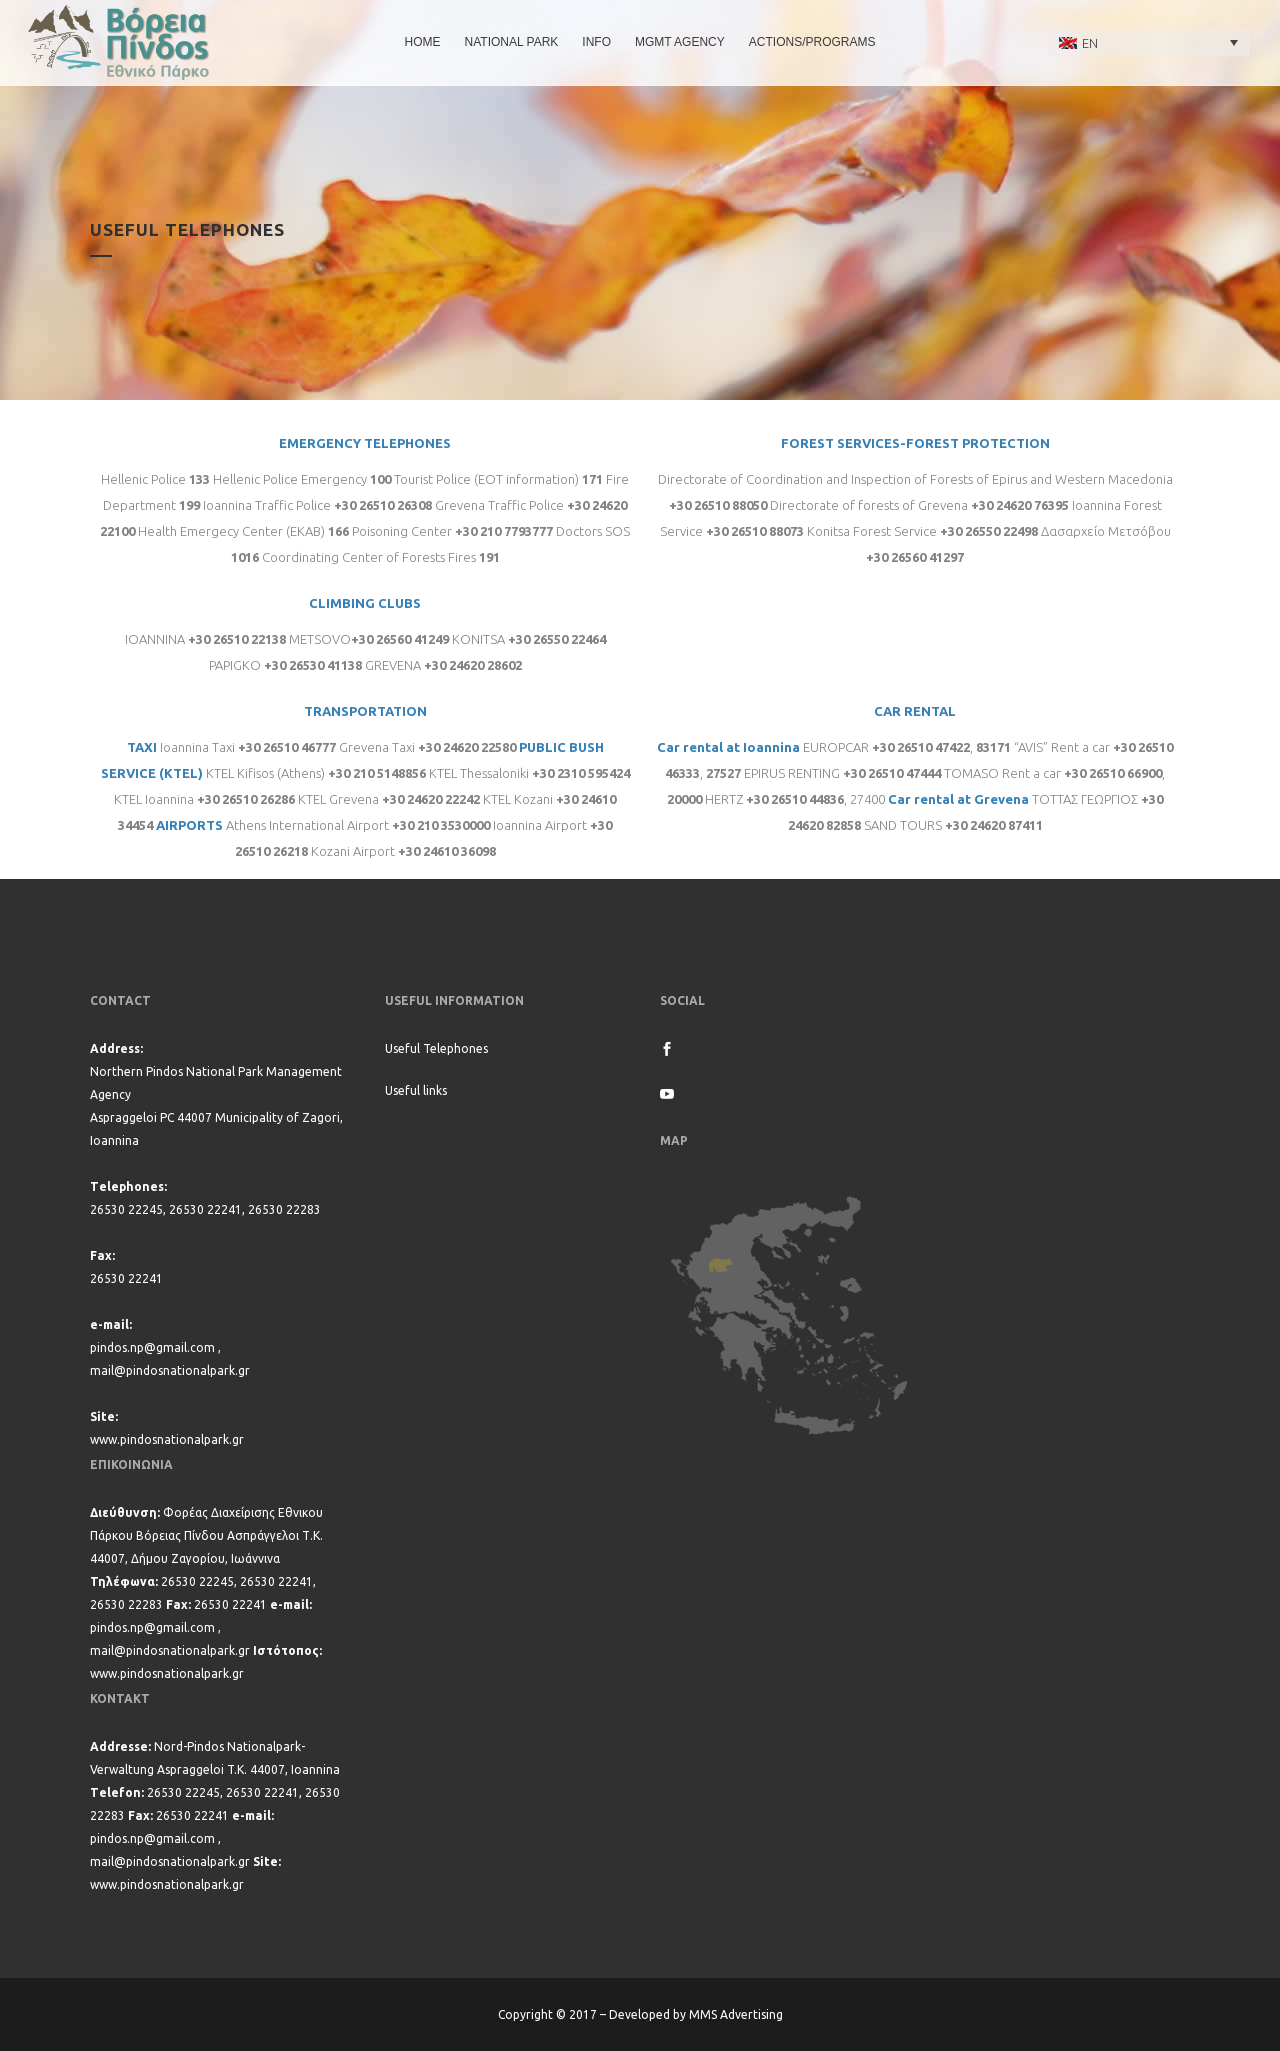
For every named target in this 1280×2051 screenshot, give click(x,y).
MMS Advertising (736, 2014)
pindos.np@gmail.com (152, 1347)
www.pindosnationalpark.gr (167, 1439)
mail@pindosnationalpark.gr (170, 1370)
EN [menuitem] (1090, 43)
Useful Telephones (436, 1048)
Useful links (416, 1090)
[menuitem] (1149, 42)
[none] (1149, 42)
